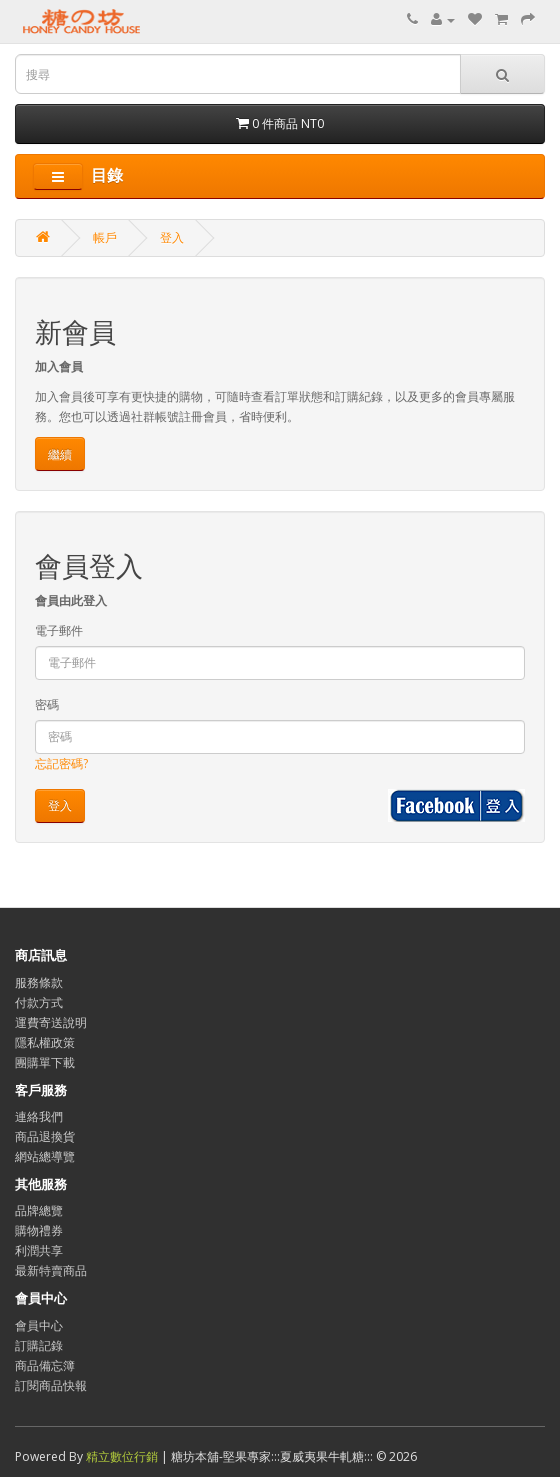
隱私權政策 (45, 1042)
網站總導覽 (45, 1156)
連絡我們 (39, 1116)
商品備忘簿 (45, 1365)
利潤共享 (39, 1250)
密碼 (47, 704)
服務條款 (39, 982)
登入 (172, 237)
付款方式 (39, 1002)
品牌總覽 (39, 1210)
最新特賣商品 (51, 1270)
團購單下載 (45, 1062)
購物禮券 (39, 1230)
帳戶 (105, 237)
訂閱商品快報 (51, 1385)
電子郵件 (59, 630)
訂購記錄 (39, 1345)
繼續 (60, 454)
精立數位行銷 (123, 1456)
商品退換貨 (45, 1136)
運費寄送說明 (51, 1022)
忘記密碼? (61, 763)
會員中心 (39, 1325)
